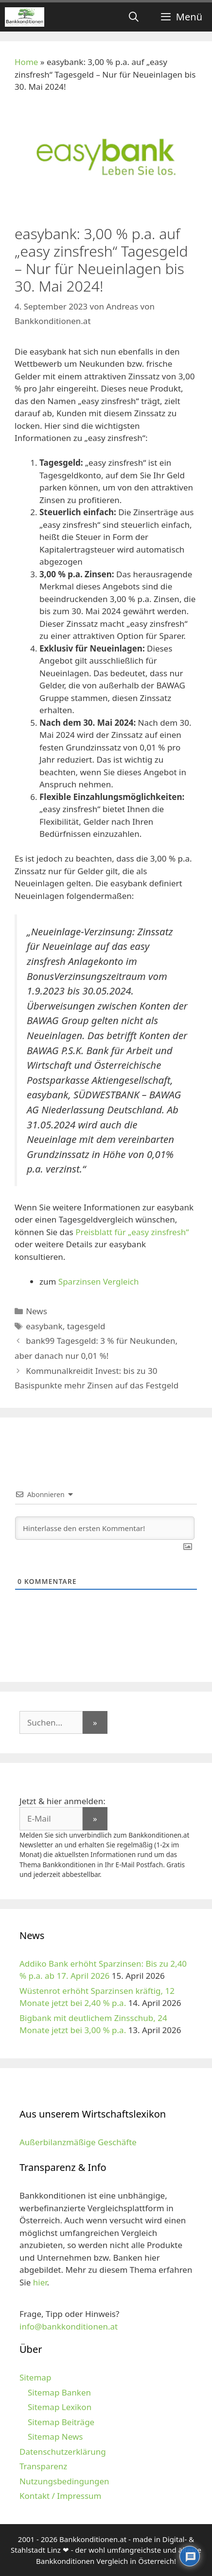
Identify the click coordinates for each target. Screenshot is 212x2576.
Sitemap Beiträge (61, 2422)
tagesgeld (86, 1326)
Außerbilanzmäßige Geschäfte (78, 2142)
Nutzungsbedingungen (64, 2481)
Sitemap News (55, 2436)
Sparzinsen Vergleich (98, 1281)
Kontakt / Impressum (60, 2495)
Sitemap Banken (59, 2392)
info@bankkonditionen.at (68, 2326)
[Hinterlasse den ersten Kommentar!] (104, 1528)
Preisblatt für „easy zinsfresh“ (132, 1232)
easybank (44, 1326)
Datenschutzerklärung (62, 2451)
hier (40, 2282)
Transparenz (43, 2466)
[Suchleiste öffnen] (134, 17)
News (36, 1311)
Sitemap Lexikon (59, 2407)
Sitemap (35, 2377)
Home (26, 61)
